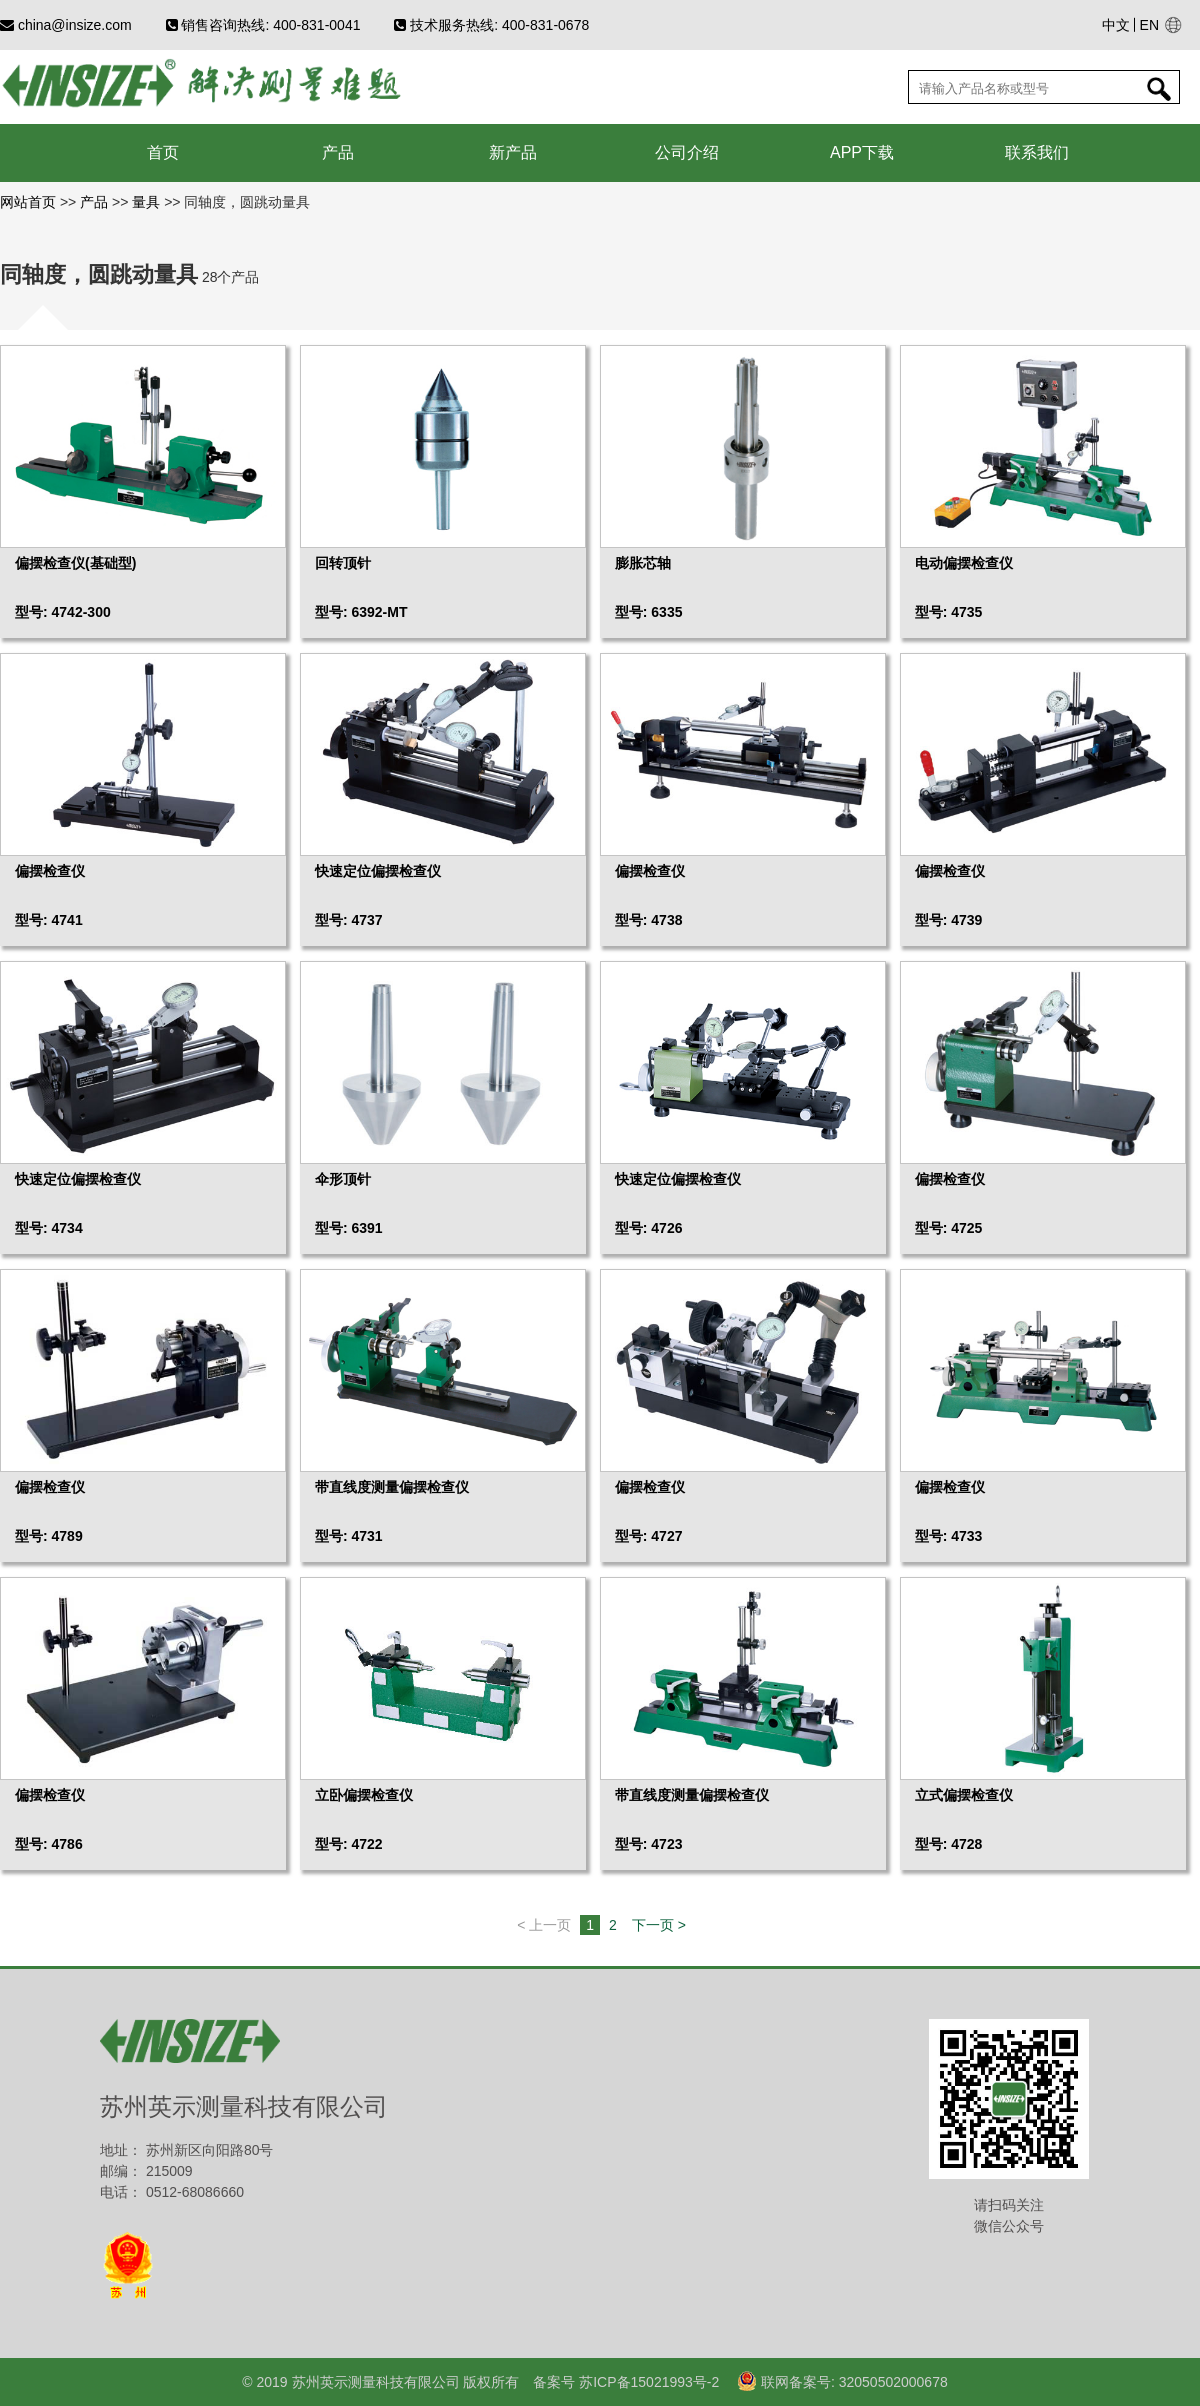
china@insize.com (66, 25)
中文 (1116, 25)
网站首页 (30, 202)
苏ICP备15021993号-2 (647, 2382)
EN (1149, 25)
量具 (146, 202)
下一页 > (659, 1925)
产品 (94, 202)
